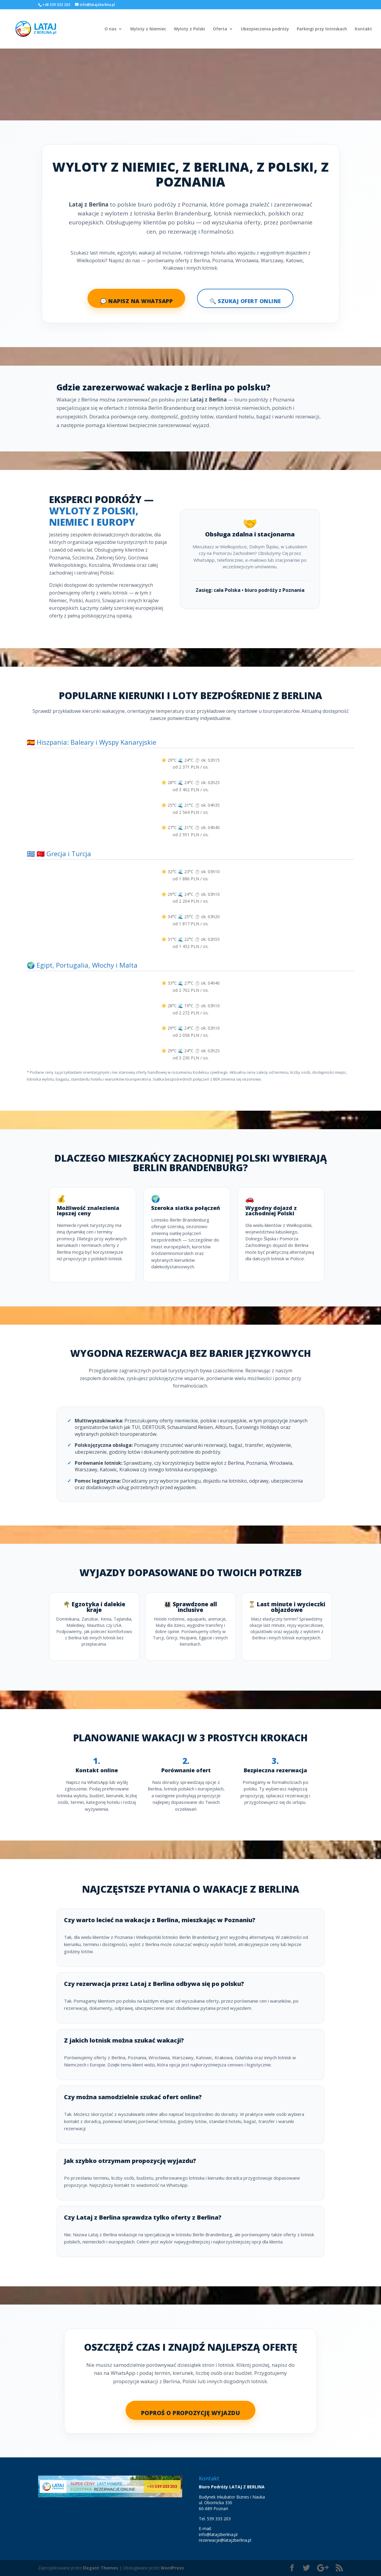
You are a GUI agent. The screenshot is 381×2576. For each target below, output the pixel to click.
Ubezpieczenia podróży (265, 29)
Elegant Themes (100, 2568)
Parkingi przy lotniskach (322, 29)
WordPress (172, 2568)
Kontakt (363, 29)
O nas (110, 29)
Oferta (220, 29)
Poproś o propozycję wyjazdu (190, 2413)
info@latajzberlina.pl (218, 2534)
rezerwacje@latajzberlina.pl (225, 2540)
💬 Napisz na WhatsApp (136, 301)
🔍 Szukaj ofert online (245, 301)
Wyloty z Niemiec (148, 29)
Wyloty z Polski (189, 29)
